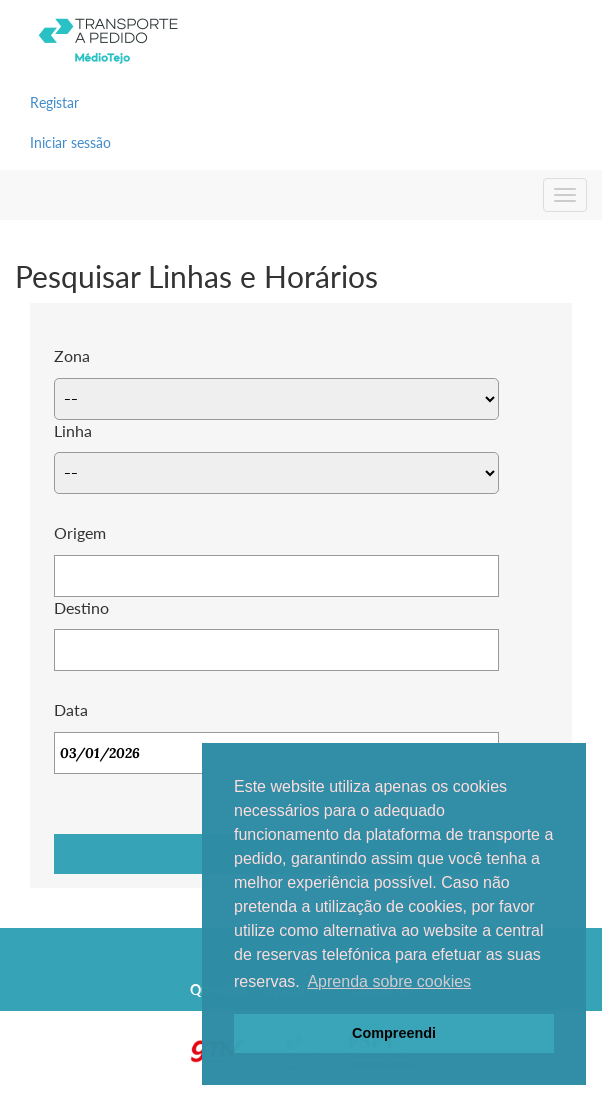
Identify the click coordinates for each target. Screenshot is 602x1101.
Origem (80, 532)
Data (71, 709)
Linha (73, 430)
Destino (81, 607)
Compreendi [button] (394, 1033)
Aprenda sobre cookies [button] (389, 981)
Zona (72, 355)
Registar (54, 102)
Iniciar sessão (70, 142)
